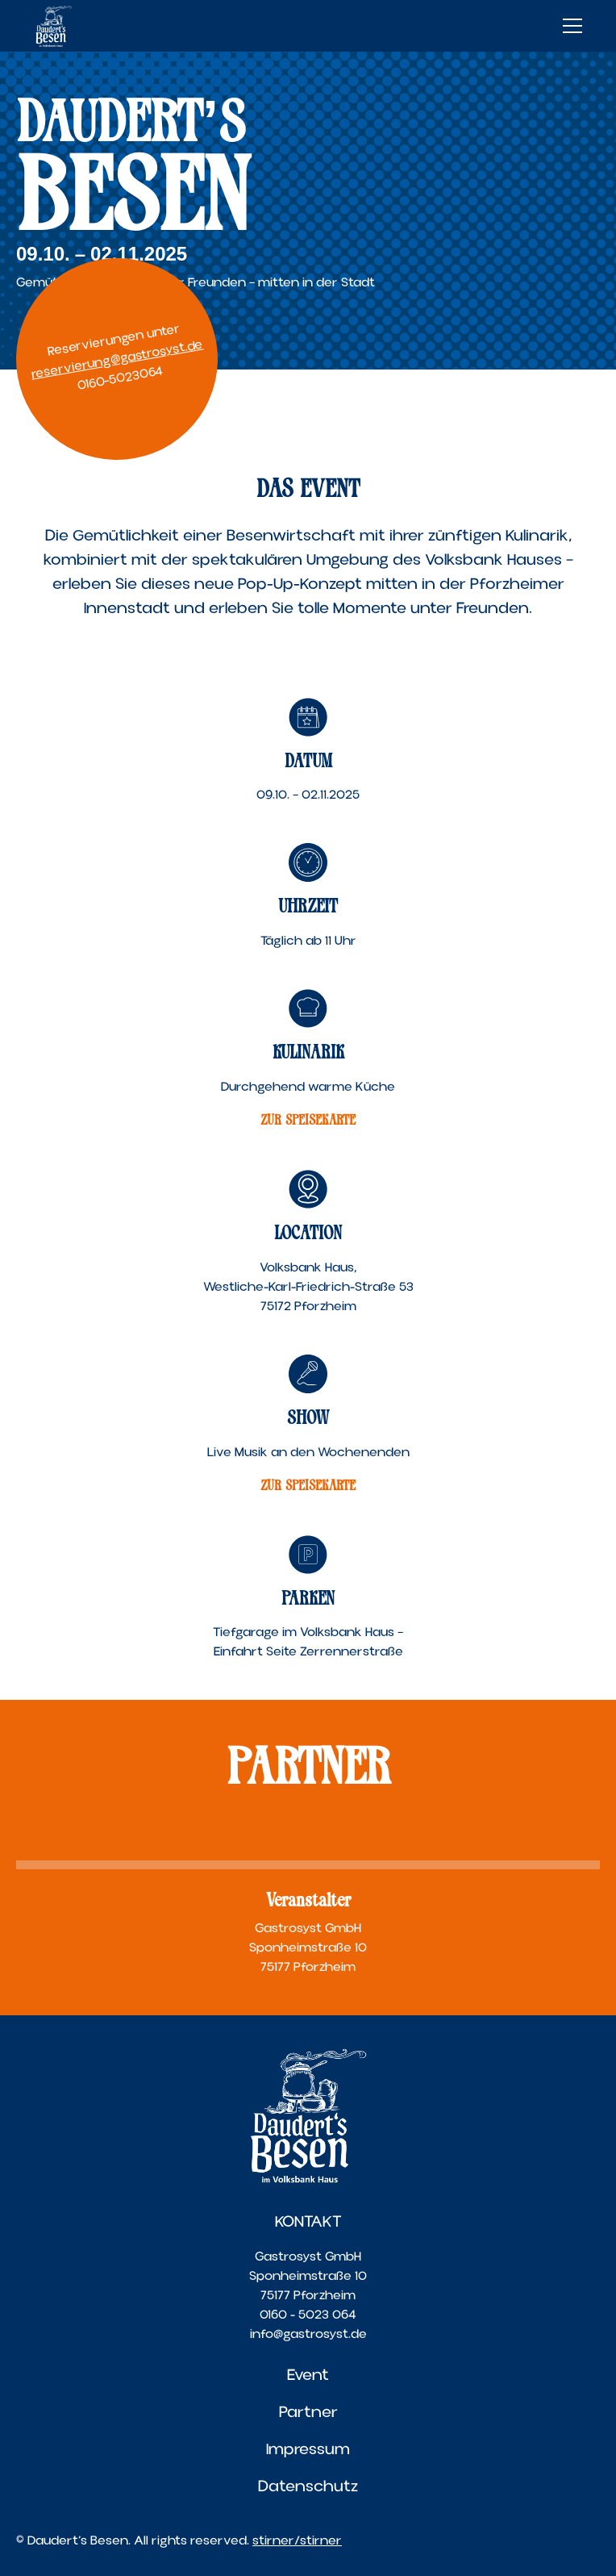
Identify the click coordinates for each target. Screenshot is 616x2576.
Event (308, 2374)
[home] (54, 26)
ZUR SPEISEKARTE (308, 1120)
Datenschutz (308, 2486)
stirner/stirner (297, 2540)
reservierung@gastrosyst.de (117, 359)
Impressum (308, 2449)
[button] (569, 25)
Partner (308, 2412)
